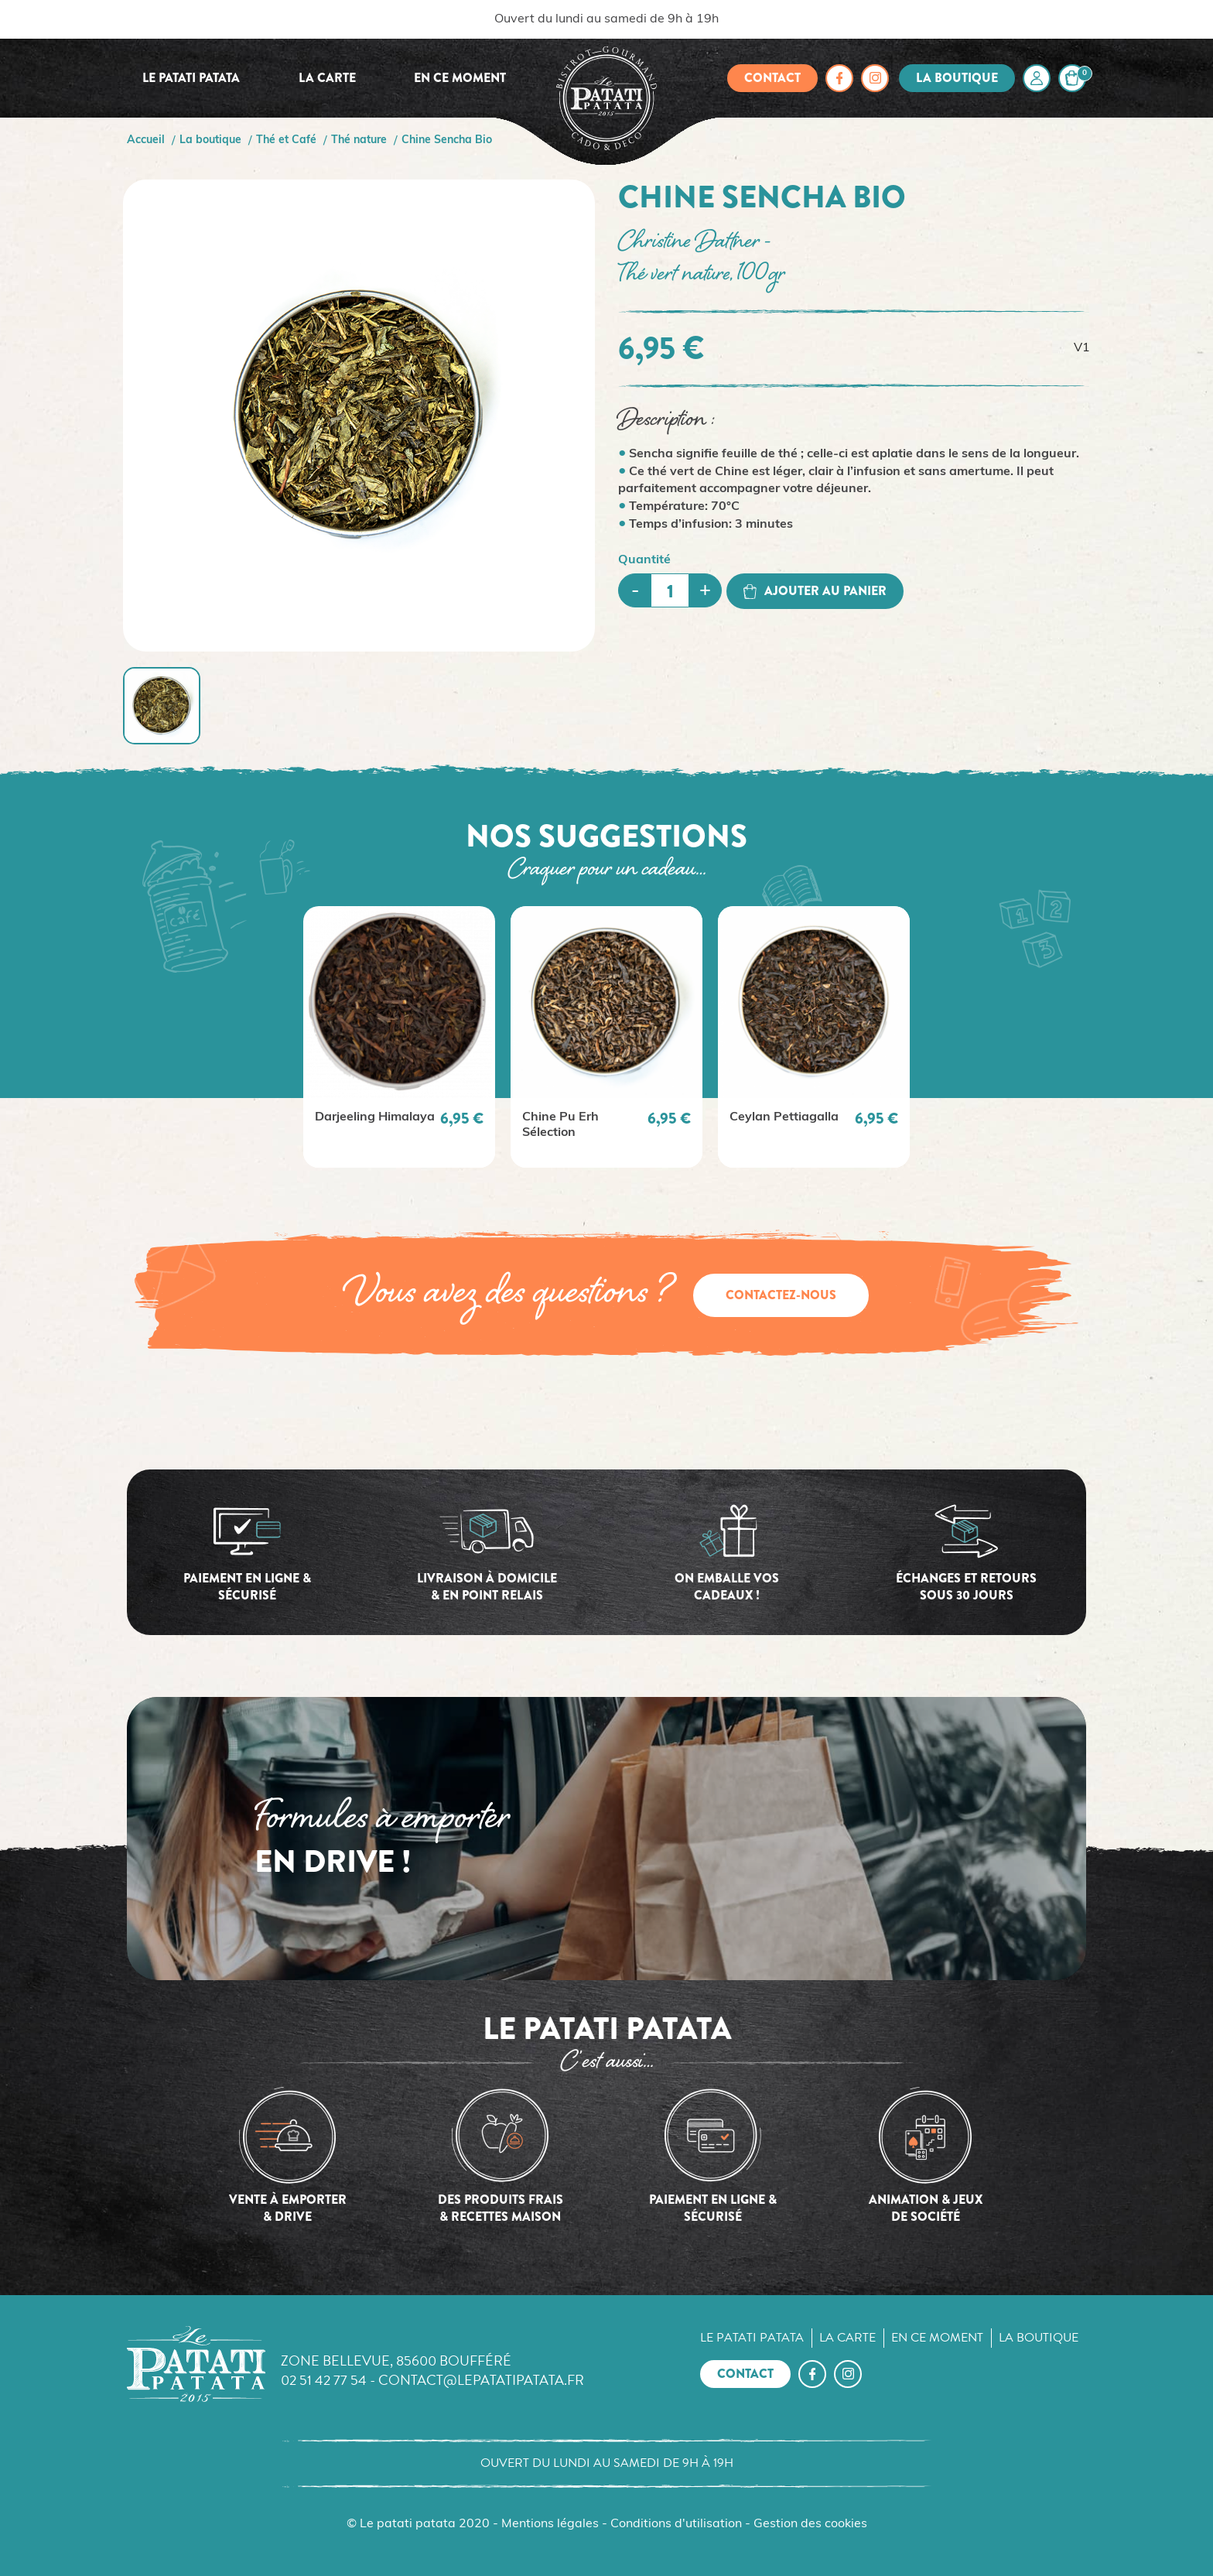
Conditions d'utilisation (676, 2524)
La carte (327, 78)
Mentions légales (550, 2524)
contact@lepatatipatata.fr (481, 2379)
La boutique (957, 78)
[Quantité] (670, 590)
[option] (399, 1036)
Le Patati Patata (191, 78)
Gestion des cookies (810, 2524)
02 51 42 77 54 (324, 2379)
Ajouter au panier (815, 591)
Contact (772, 78)
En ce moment (460, 78)
